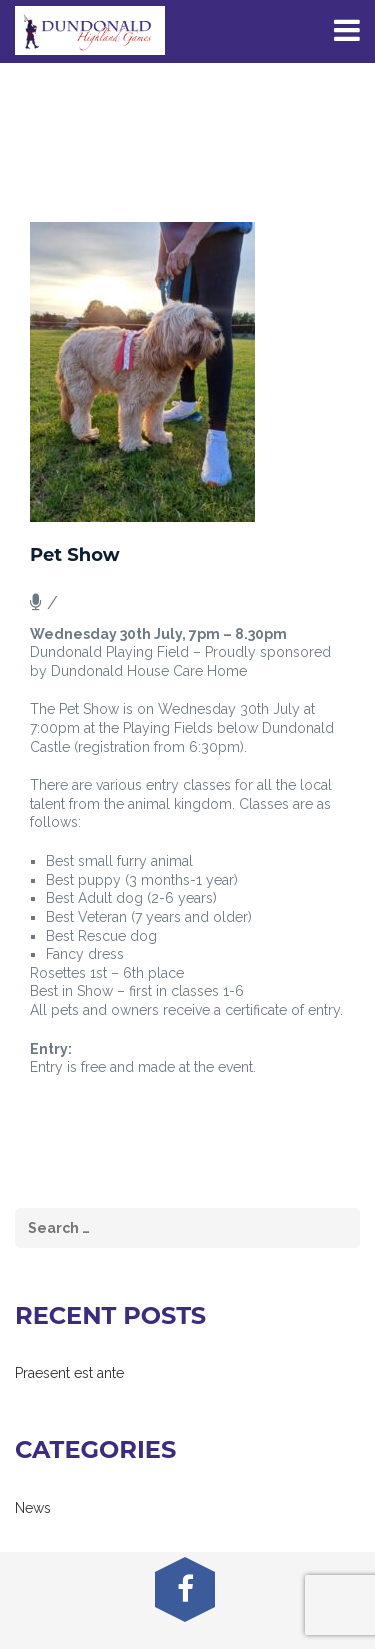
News (33, 1508)
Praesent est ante (69, 1373)
